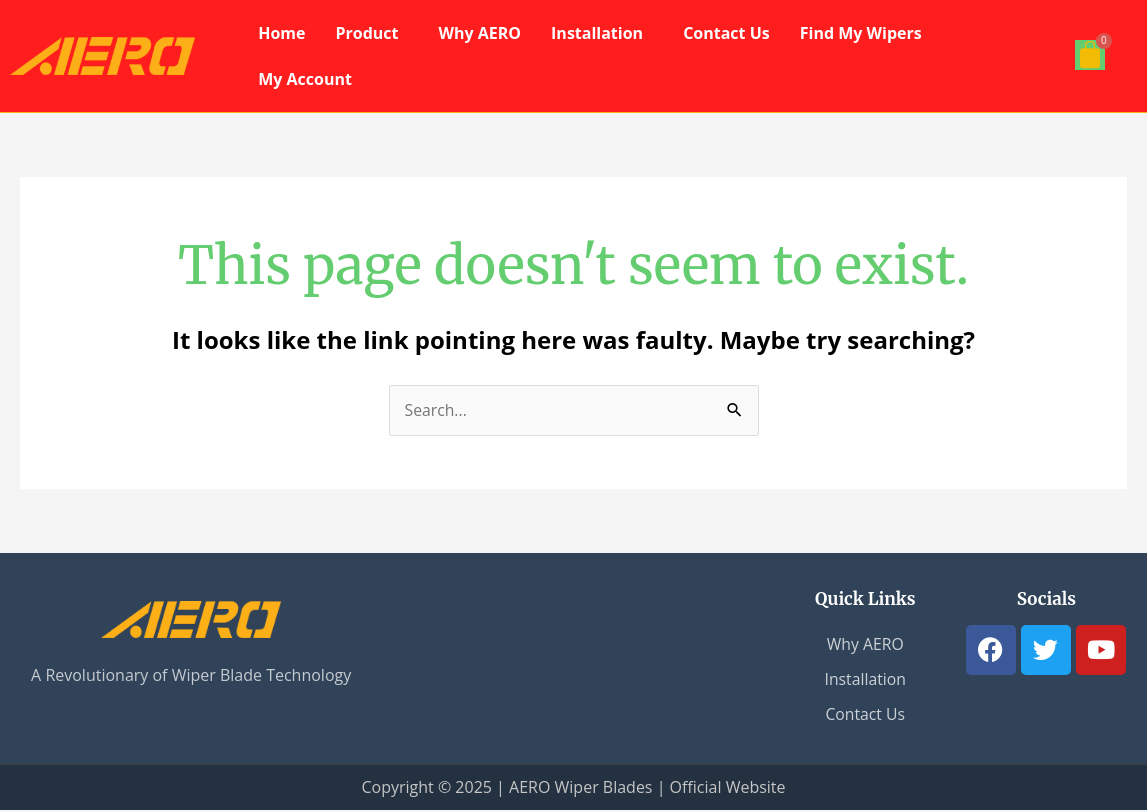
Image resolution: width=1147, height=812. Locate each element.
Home (281, 33)
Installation (597, 33)
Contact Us (726, 33)
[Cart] (1090, 55)
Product (366, 33)
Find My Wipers (861, 33)
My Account (305, 79)
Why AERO (480, 33)
